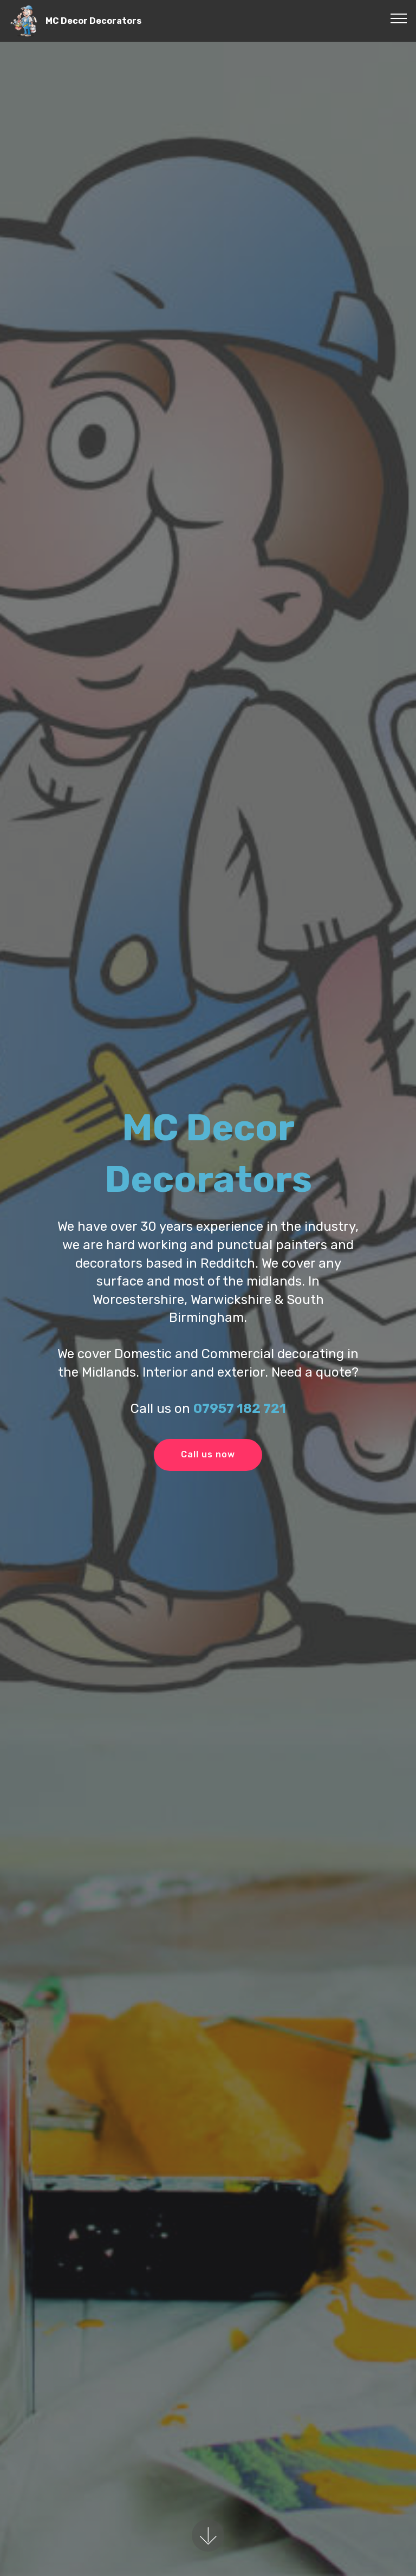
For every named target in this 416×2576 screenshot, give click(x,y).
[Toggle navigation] (399, 18)
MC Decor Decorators (93, 21)
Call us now (208, 1454)
